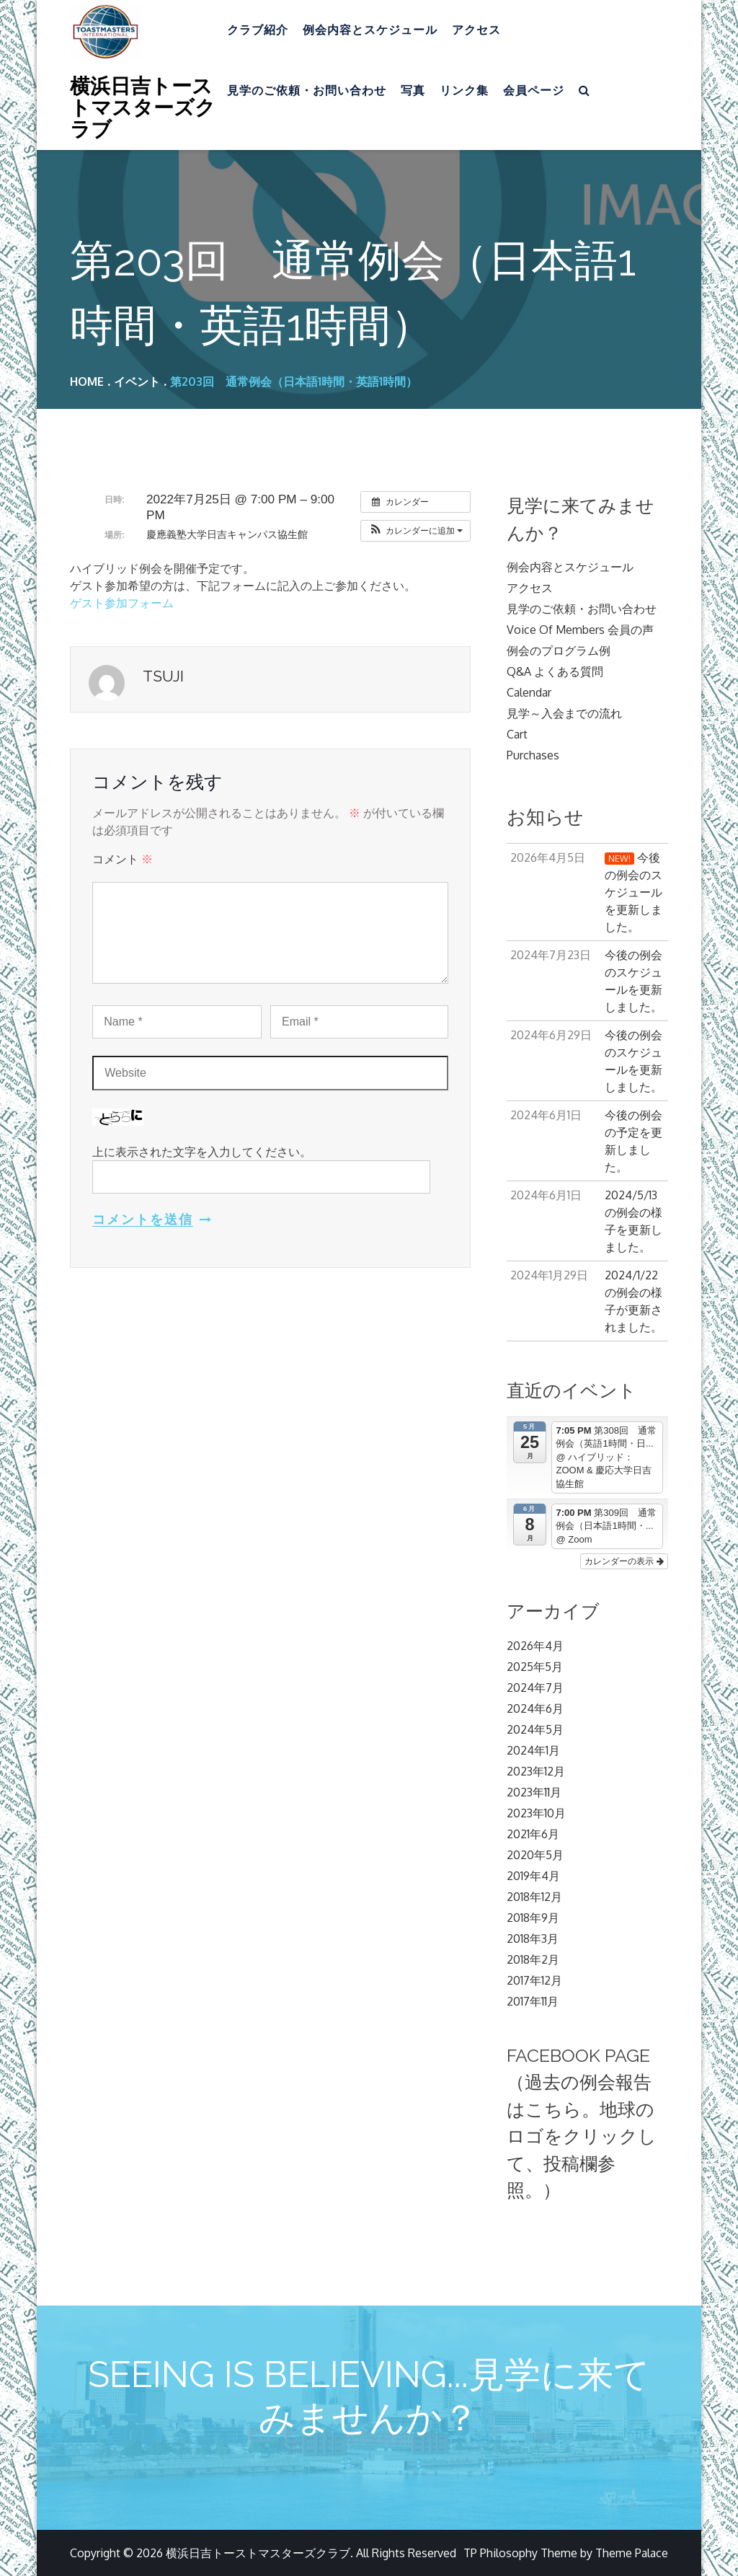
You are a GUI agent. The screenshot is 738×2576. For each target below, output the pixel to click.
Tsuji (163, 676)
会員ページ (533, 90)
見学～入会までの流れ (564, 713)
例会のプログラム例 (558, 650)
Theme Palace (631, 2553)
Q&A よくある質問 (555, 671)
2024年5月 (535, 1729)
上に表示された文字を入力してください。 (201, 1151)
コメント (122, 859)
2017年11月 (533, 2001)
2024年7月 (535, 1687)
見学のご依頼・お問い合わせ (306, 90)
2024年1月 (533, 1750)
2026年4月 (535, 1645)
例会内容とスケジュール (370, 30)
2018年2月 (533, 1959)
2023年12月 (536, 1771)
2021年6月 (533, 1834)
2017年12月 (534, 1980)
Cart (517, 734)
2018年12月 (534, 1896)
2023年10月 (536, 1813)
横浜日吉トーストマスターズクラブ (142, 106)
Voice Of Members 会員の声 (580, 629)
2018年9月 (533, 1917)
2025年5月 (535, 1666)
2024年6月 (535, 1708)
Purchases (533, 755)
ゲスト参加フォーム (122, 603)
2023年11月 (534, 1792)
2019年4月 (533, 1876)
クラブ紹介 (257, 30)
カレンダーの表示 (623, 1561)
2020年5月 (535, 1855)
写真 (413, 90)
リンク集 (464, 90)
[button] (415, 531)
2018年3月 (533, 1938)
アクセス (476, 30)
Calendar (529, 692)
